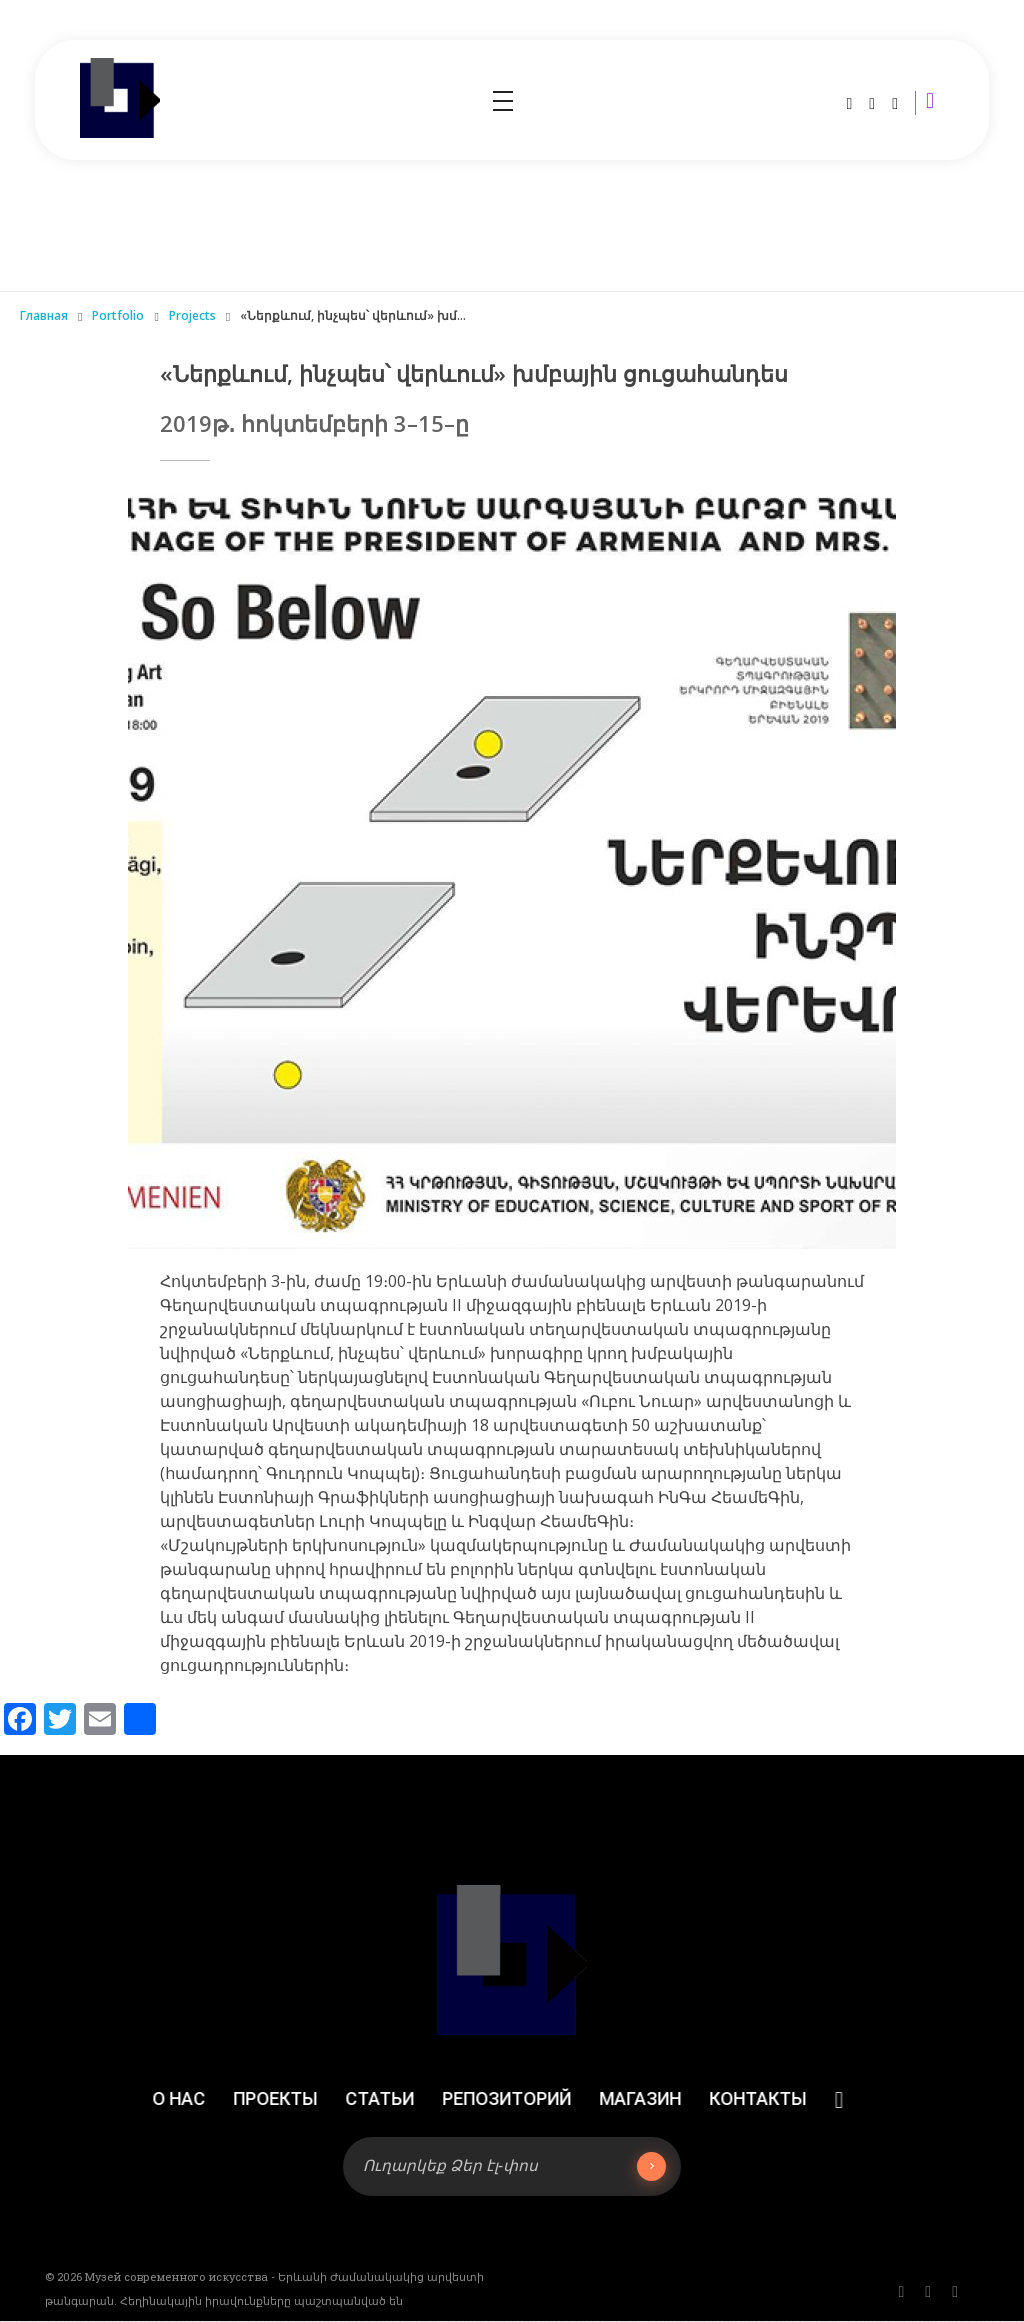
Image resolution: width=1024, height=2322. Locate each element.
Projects (192, 315)
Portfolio (118, 315)
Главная (44, 315)
